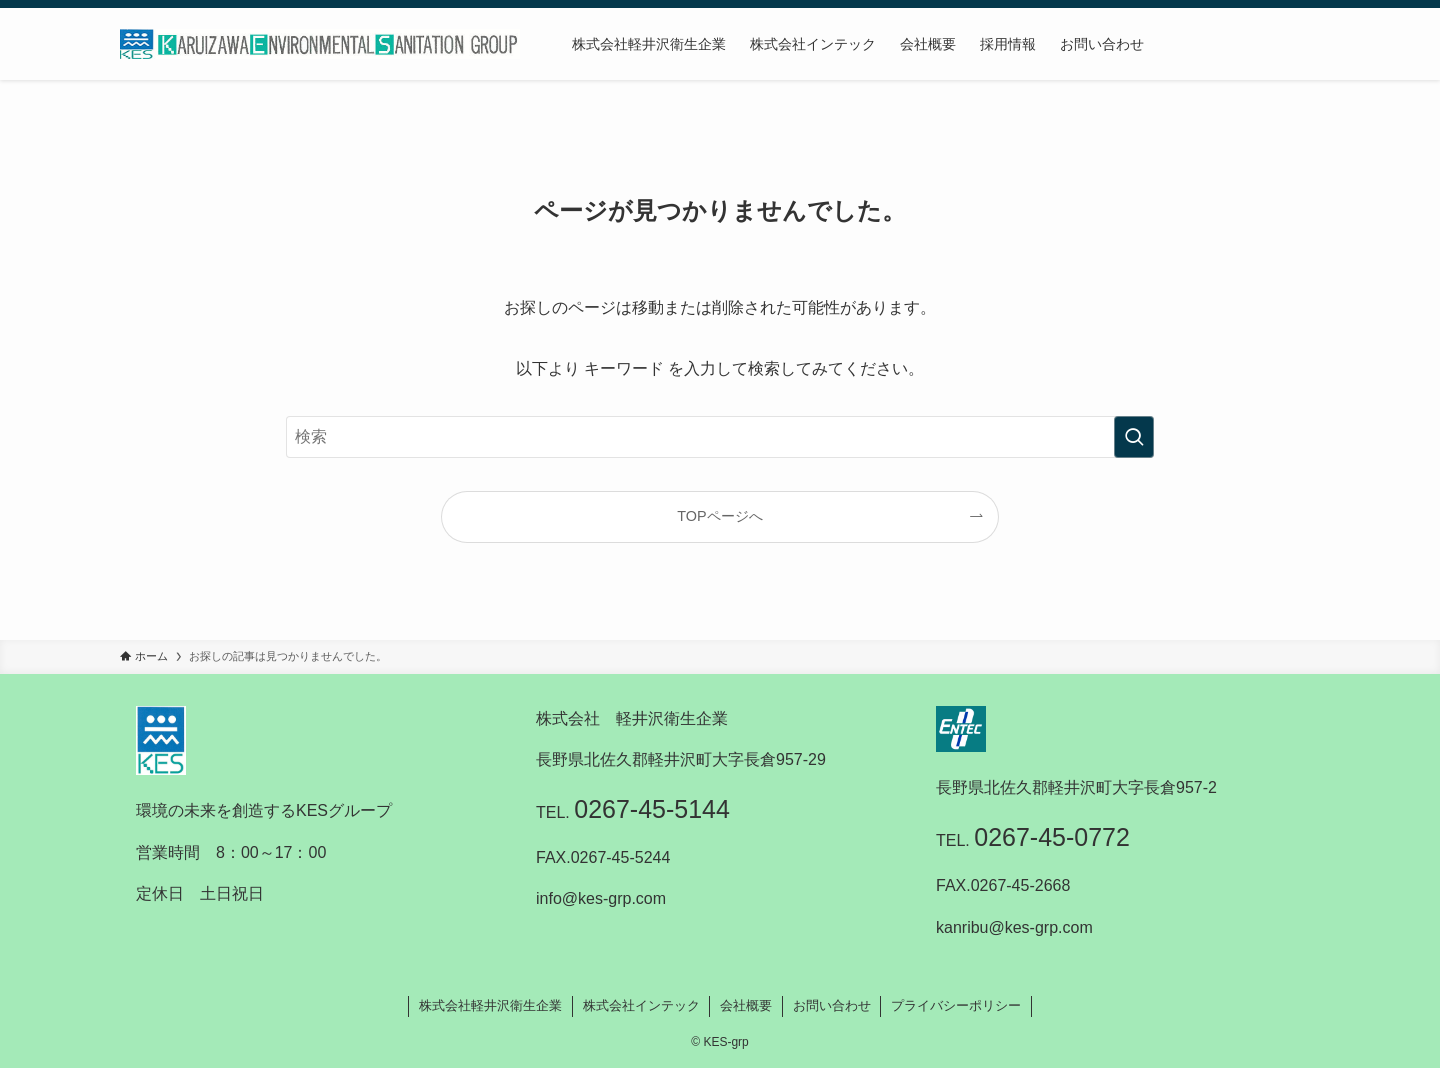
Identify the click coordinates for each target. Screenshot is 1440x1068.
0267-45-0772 (1052, 837)
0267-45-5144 (652, 809)
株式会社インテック (641, 1005)
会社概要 (746, 1005)
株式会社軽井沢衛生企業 (490, 1005)
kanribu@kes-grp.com (1014, 927)
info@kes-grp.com (601, 898)
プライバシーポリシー (956, 1005)
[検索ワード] (720, 437)
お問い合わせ (832, 1005)
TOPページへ (719, 516)
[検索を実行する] (1134, 437)
